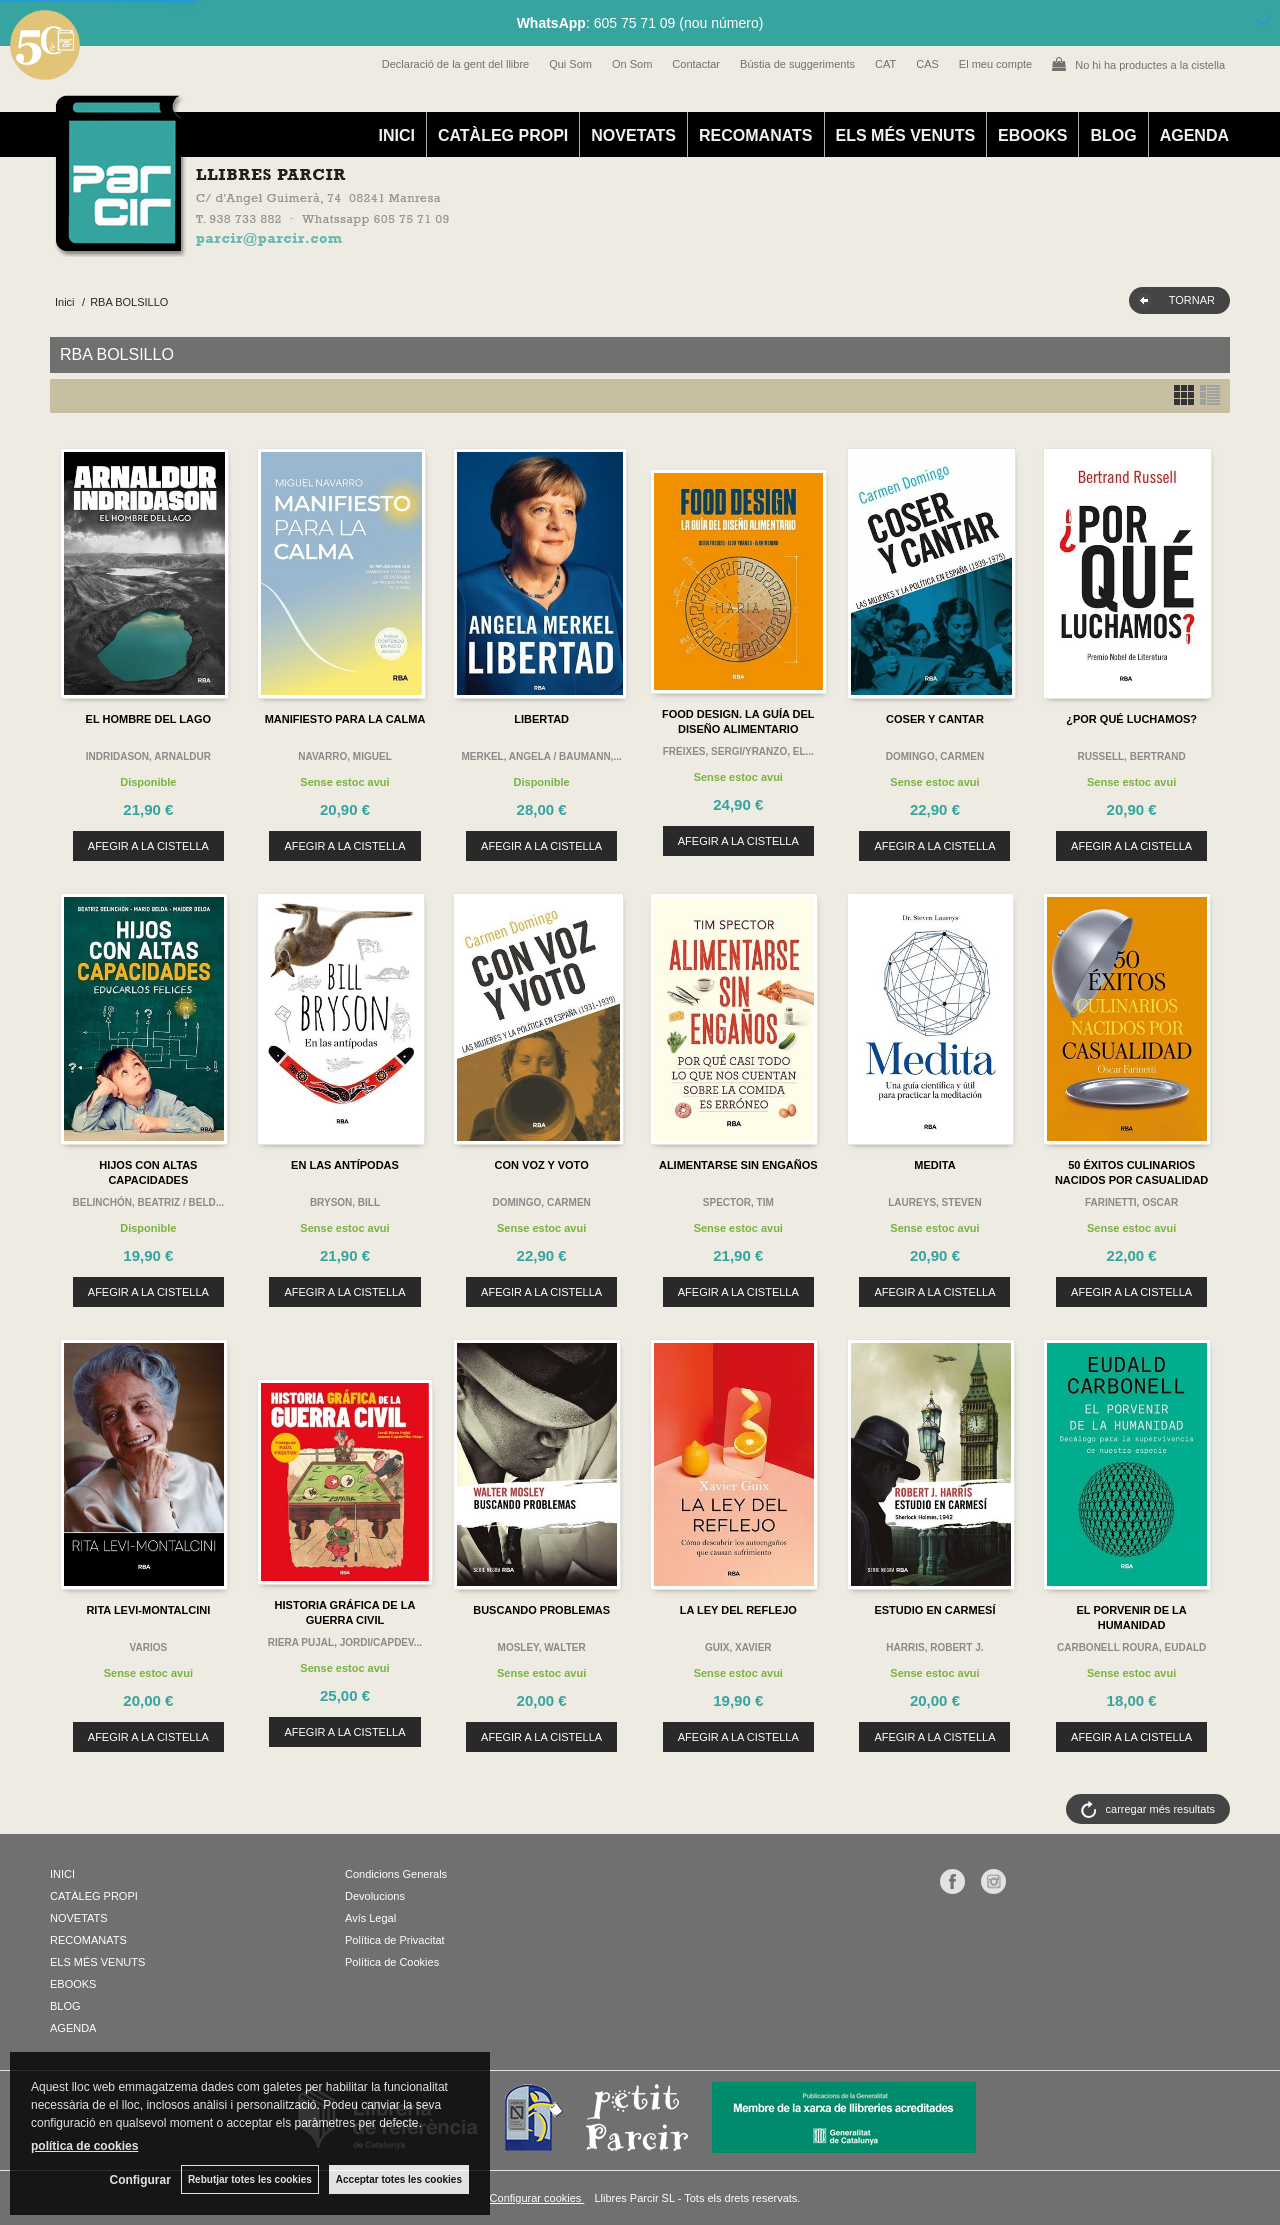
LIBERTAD (541, 719)
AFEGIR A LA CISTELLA (148, 846)
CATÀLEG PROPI (503, 135)
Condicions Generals (396, 1874)
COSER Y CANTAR (935, 719)
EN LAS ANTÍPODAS (345, 1165)
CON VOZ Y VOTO (542, 1165)
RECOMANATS (755, 135)
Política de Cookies (392, 1962)
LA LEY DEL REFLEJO (738, 1610)
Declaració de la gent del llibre (455, 64)
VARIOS (149, 1647)
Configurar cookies (537, 2198)
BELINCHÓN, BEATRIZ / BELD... (148, 1202)
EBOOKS (1032, 135)
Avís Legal (370, 1918)
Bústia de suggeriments (797, 64)
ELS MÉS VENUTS (906, 135)
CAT (885, 64)
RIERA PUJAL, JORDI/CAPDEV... (345, 1642)
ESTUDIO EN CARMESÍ (934, 1610)
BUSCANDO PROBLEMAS (541, 1610)
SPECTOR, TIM (738, 1202)
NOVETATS (633, 135)
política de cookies (84, 2146)
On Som (632, 64)
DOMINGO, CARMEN (935, 756)
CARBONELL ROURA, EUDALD (1131, 1647)
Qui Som (570, 64)
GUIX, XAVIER (738, 1647)
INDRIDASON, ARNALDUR (148, 756)
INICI (396, 135)
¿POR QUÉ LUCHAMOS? (1131, 719)
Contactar (696, 64)
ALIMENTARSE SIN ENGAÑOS (738, 1165)
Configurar (140, 2180)
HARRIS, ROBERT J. (934, 1647)
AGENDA (1194, 135)
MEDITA (934, 1165)
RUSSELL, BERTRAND (1131, 756)
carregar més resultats (1160, 1809)
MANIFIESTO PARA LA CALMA (345, 719)
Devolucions (375, 1896)
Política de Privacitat (395, 1940)
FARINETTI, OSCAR (1131, 1202)
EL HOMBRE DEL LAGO (149, 719)
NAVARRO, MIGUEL (345, 756)
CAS (927, 64)
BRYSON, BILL (345, 1202)
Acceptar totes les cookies (399, 2179)
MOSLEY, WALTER (542, 1647)
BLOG (1113, 135)
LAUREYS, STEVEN (934, 1202)
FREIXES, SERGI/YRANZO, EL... (738, 751)
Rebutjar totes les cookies (250, 2179)
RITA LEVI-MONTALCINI (148, 1610)
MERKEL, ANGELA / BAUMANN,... (541, 756)
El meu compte (995, 64)
